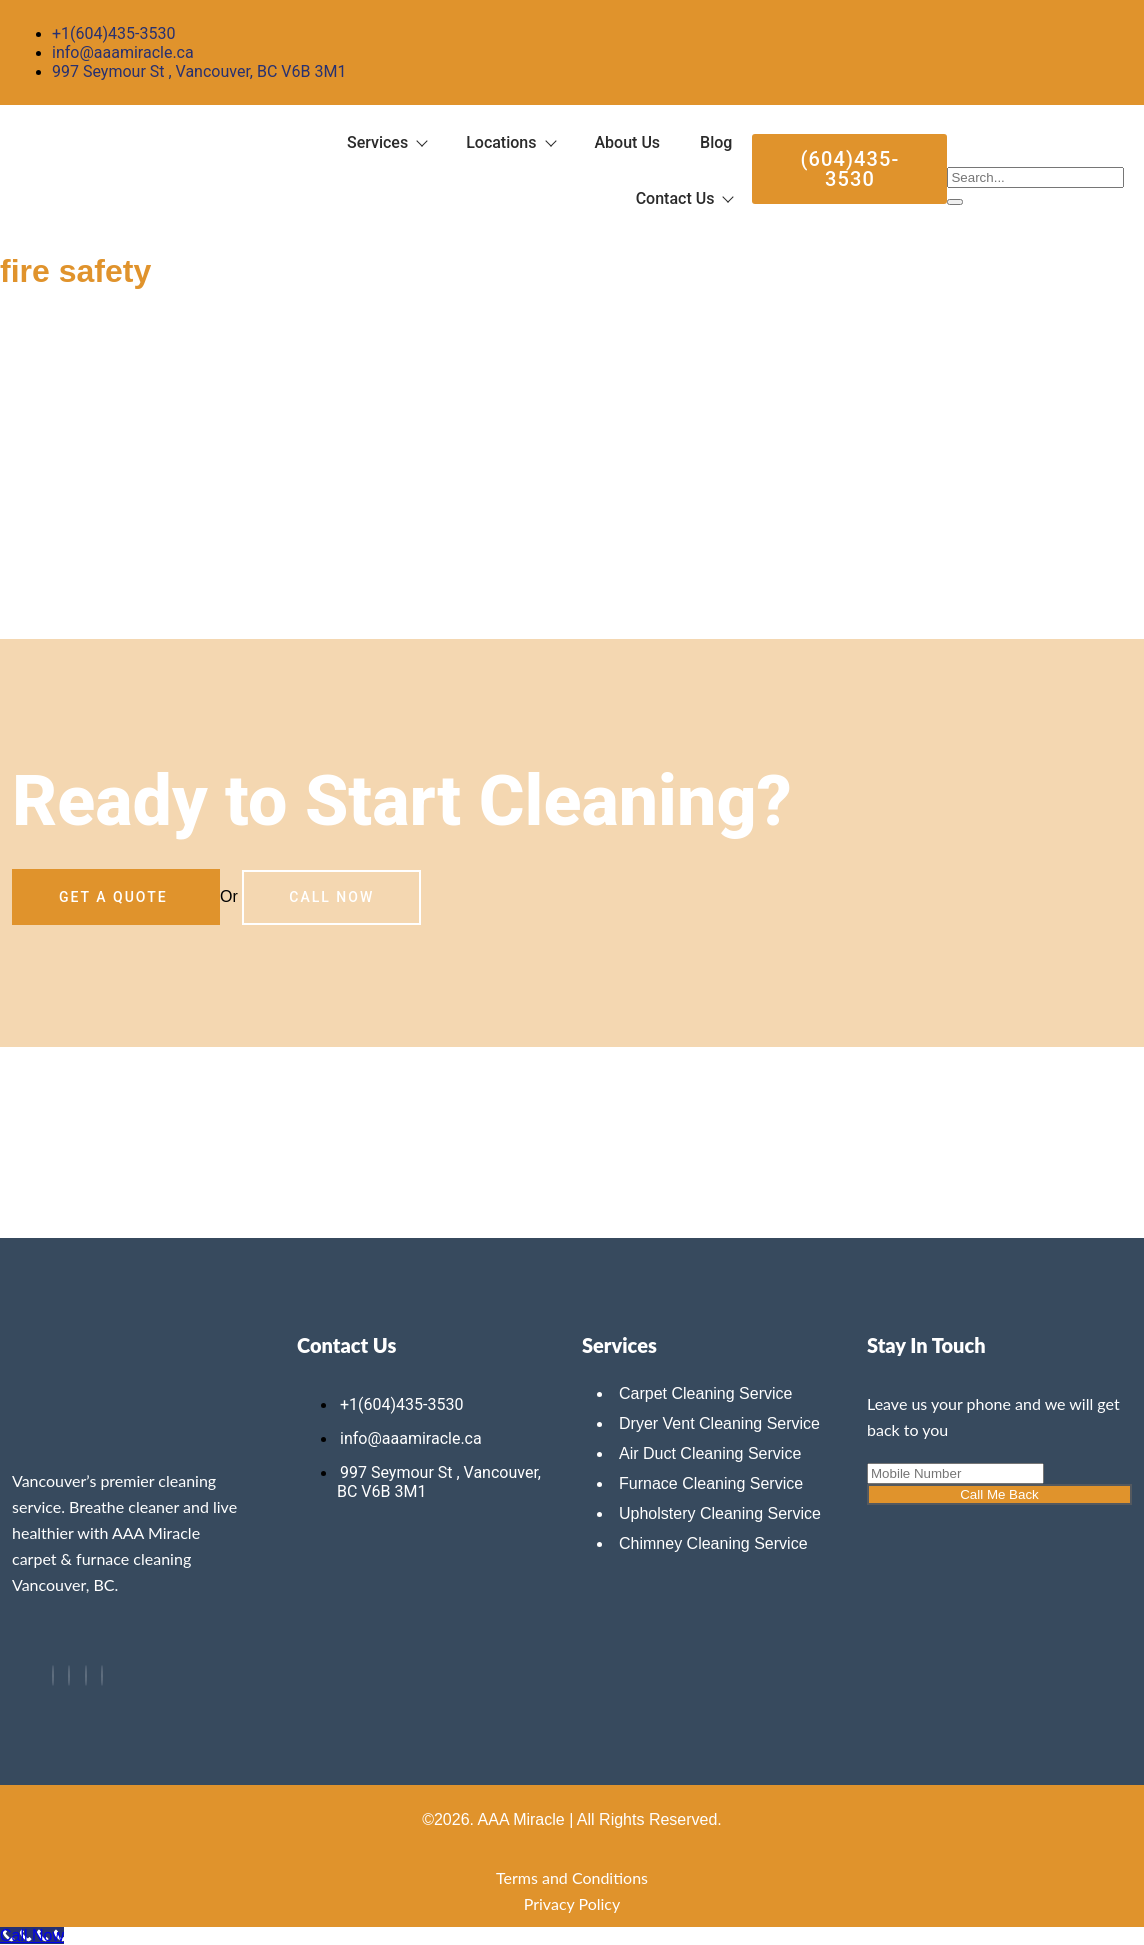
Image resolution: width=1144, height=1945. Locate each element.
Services (386, 142)
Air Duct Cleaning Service (710, 1453)
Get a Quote (116, 897)
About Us (628, 142)
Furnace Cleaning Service (711, 1483)
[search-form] (1035, 177)
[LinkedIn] (86, 1675)
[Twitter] (69, 1675)
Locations (510, 142)
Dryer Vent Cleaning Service (719, 1423)
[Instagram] (102, 1675)
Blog (716, 142)
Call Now (331, 897)
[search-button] (955, 202)
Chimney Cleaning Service (713, 1543)
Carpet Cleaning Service (705, 1393)
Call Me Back (999, 1494)
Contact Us (684, 198)
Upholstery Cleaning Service (720, 1513)
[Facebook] (53, 1675)
